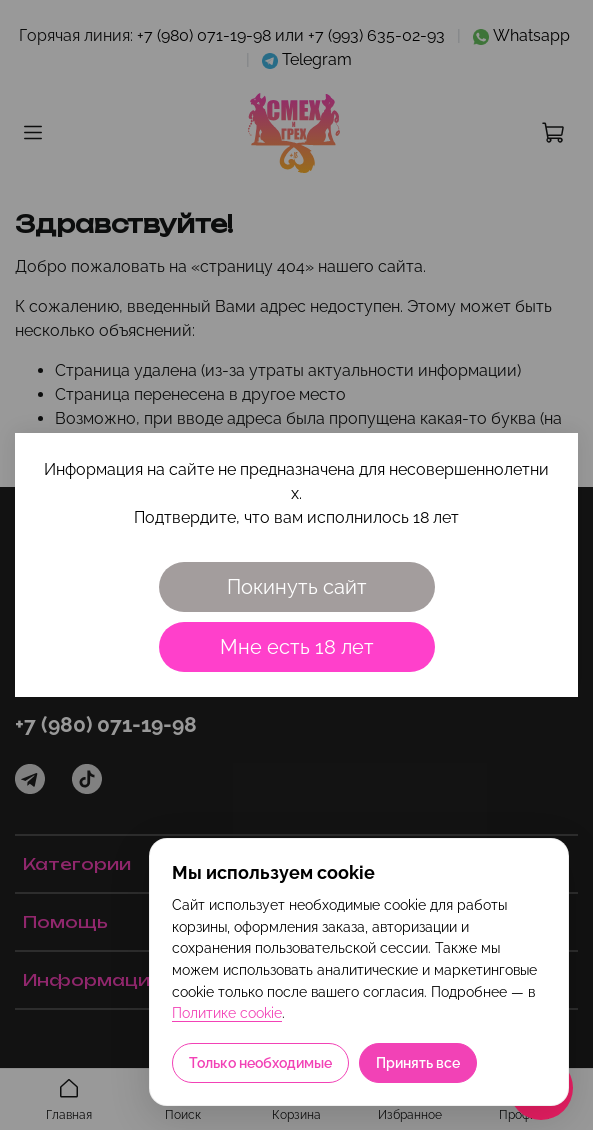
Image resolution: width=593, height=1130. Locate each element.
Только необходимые (260, 1063)
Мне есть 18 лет (297, 647)
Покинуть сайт (297, 587)
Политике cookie (227, 1013)
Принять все (418, 1063)
